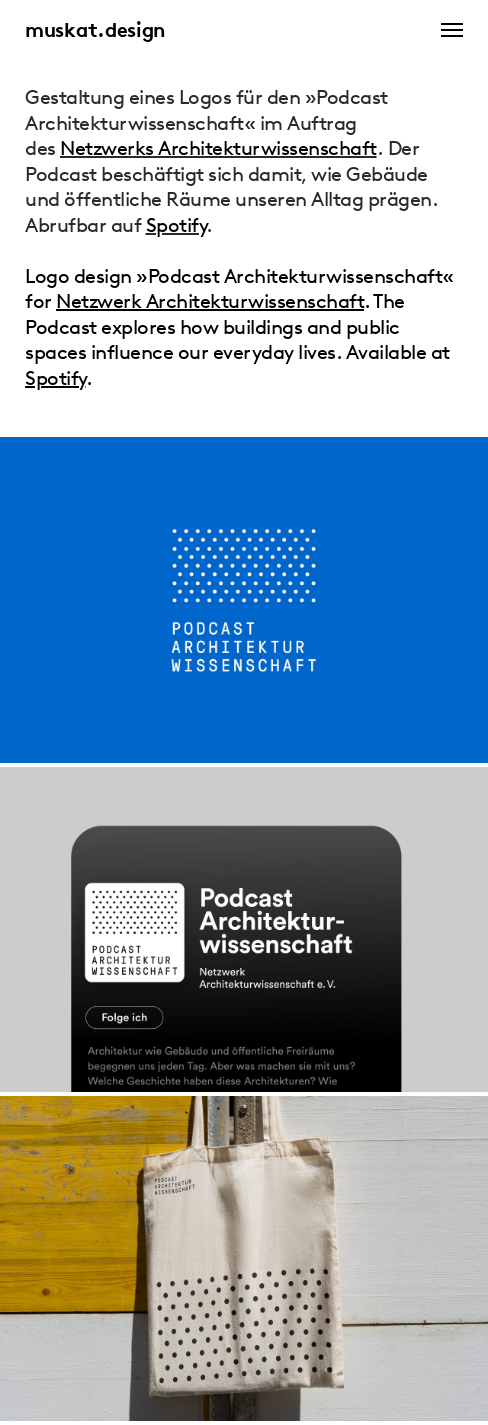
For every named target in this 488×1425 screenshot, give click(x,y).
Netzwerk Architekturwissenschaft (210, 301)
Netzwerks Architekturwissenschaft (218, 148)
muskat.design (95, 30)
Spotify (176, 225)
